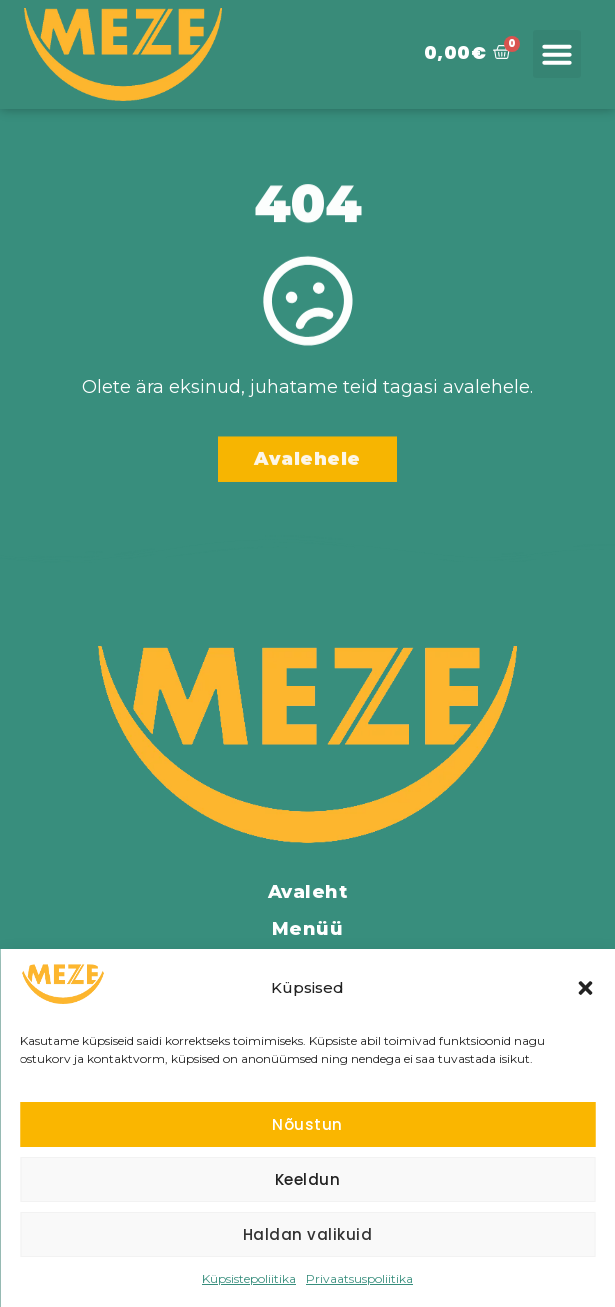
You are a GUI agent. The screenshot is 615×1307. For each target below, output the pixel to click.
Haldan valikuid (308, 1234)
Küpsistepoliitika (249, 1278)
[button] (585, 988)
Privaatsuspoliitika (359, 1278)
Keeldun (308, 1179)
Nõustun (307, 1124)
